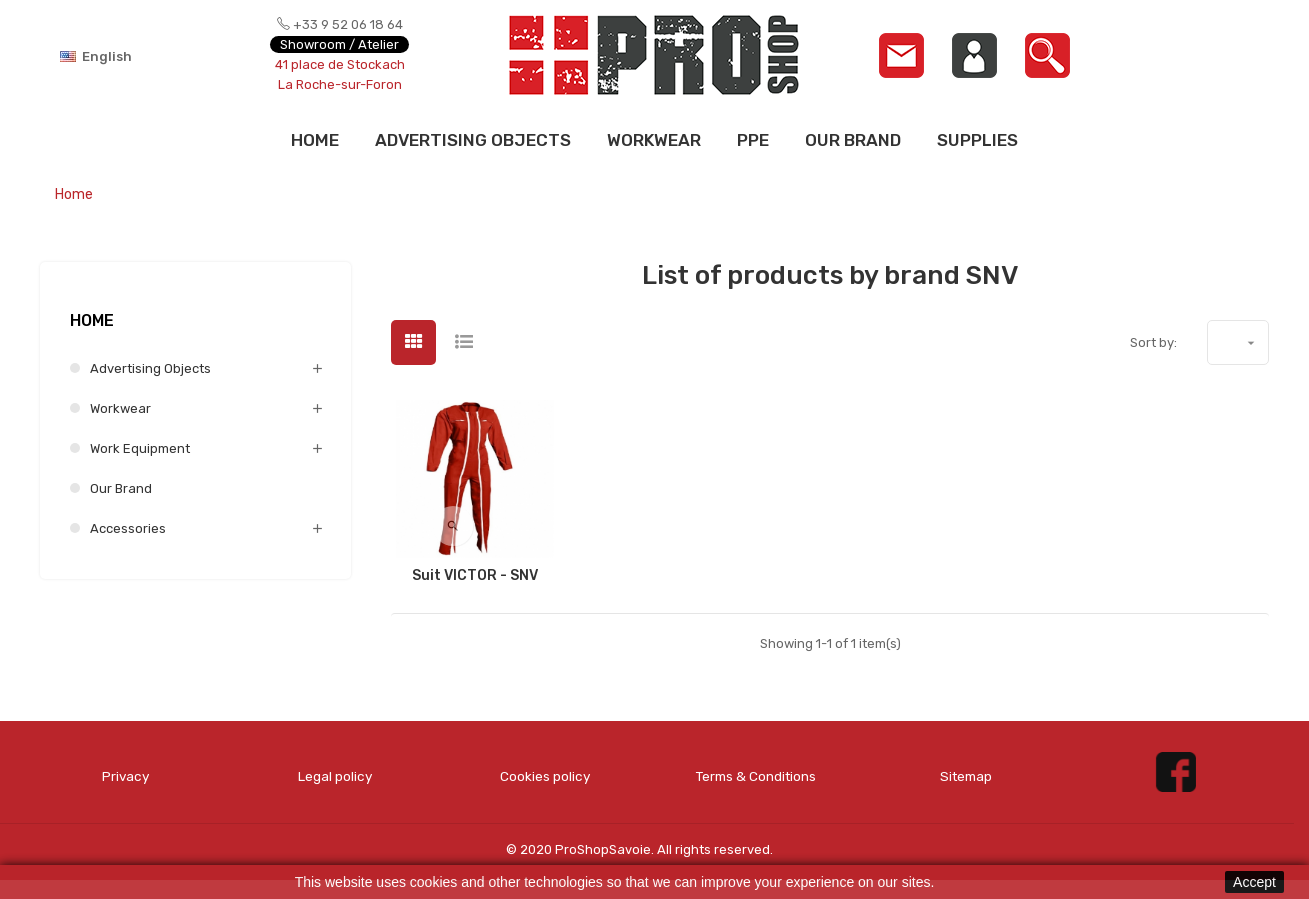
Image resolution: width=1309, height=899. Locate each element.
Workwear (120, 408)
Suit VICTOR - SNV (475, 576)
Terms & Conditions (755, 785)
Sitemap (966, 775)
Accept (1254, 882)
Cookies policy (545, 775)
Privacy (125, 775)
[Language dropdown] (130, 55)
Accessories (128, 528)
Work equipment (140, 448)
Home (92, 320)
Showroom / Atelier (339, 44)
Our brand (121, 488)
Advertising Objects (150, 368)
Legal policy (335, 775)
